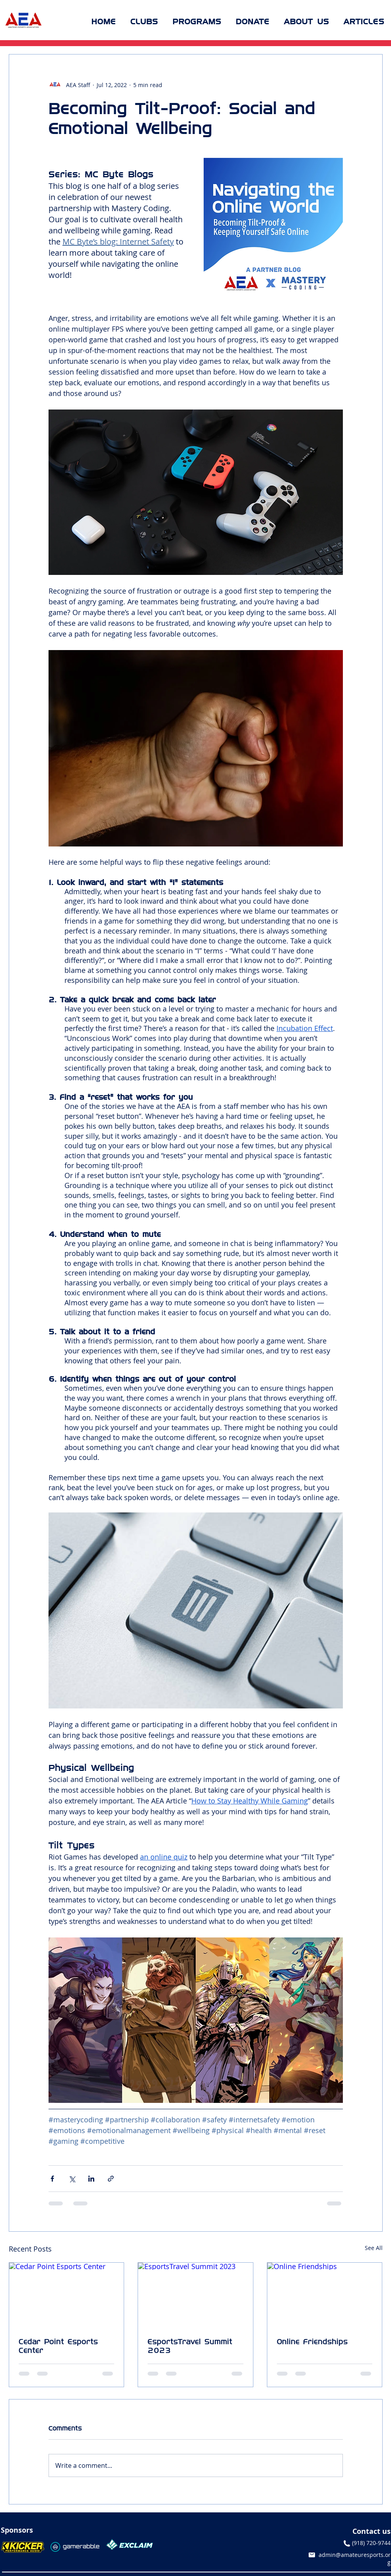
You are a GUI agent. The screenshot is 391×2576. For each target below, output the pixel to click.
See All (374, 2248)
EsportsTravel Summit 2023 (190, 2346)
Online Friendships (312, 2341)
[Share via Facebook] (52, 2178)
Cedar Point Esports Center (58, 2346)
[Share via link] (111, 2178)
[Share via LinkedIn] (91, 2178)
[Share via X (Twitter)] (72, 2178)
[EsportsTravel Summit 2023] (195, 2295)
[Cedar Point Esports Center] (66, 2295)
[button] (144, 21)
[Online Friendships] (324, 2295)
